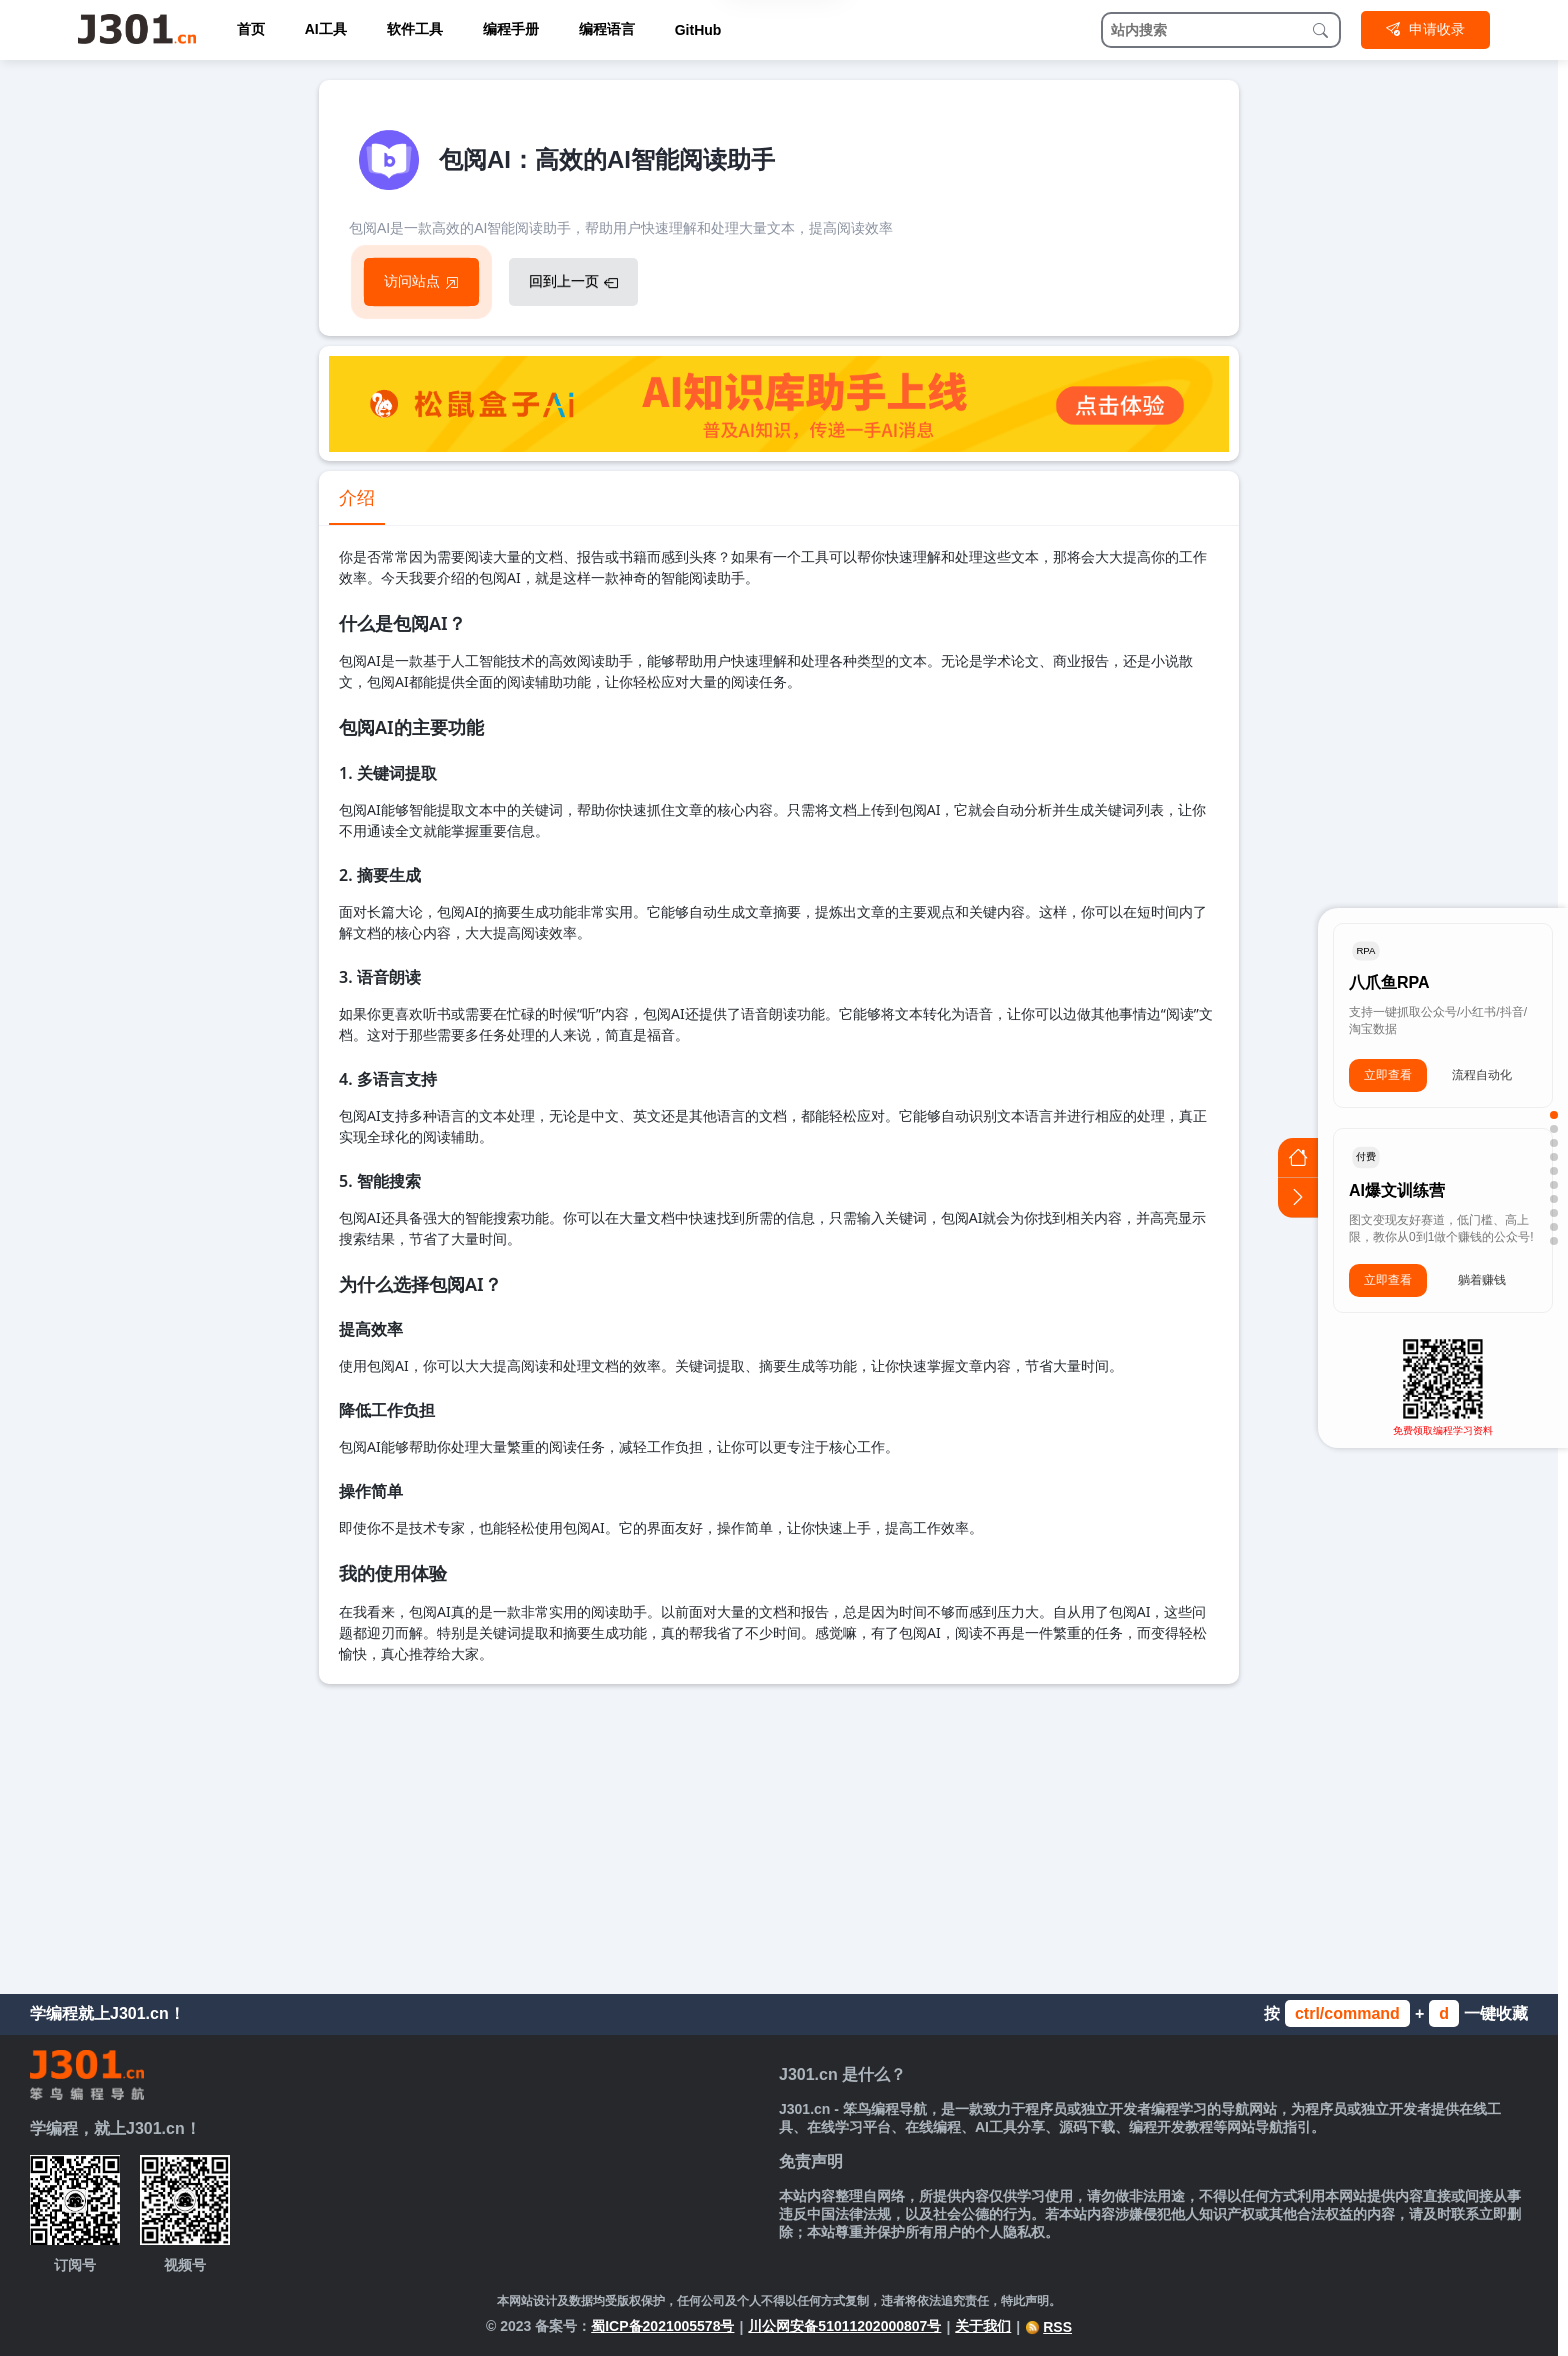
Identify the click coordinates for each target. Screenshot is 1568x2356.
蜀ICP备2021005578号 (662, 2326)
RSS (1048, 2327)
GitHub (698, 30)
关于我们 (983, 2326)
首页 (251, 29)
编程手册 (511, 29)
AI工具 (326, 29)
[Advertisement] (779, 1834)
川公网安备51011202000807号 (844, 2326)
